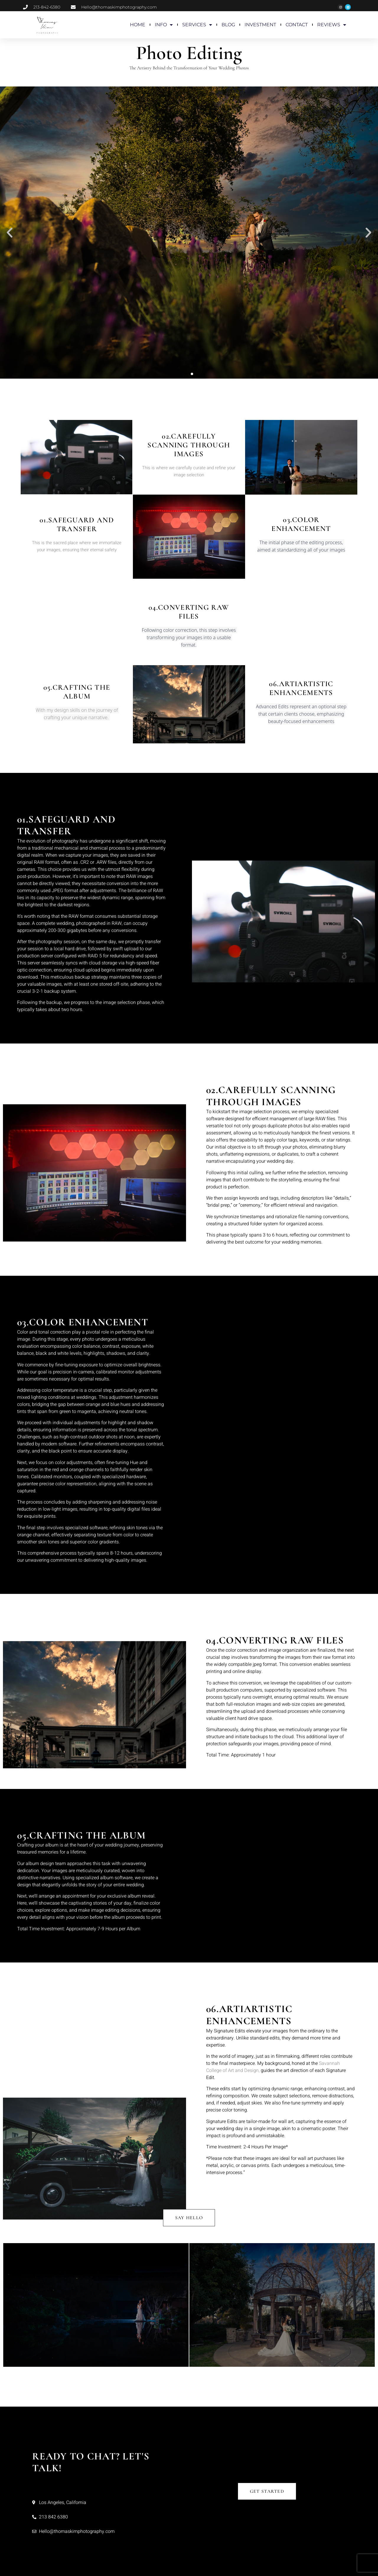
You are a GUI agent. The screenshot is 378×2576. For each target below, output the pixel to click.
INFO (164, 24)
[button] (9, 232)
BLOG (228, 24)
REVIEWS (331, 24)
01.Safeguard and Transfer (77, 524)
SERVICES (197, 24)
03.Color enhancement (301, 524)
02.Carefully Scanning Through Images (188, 445)
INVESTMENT (260, 24)
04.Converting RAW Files (189, 612)
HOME (137, 24)
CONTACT (297, 24)
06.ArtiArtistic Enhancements (301, 688)
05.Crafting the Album (76, 692)
